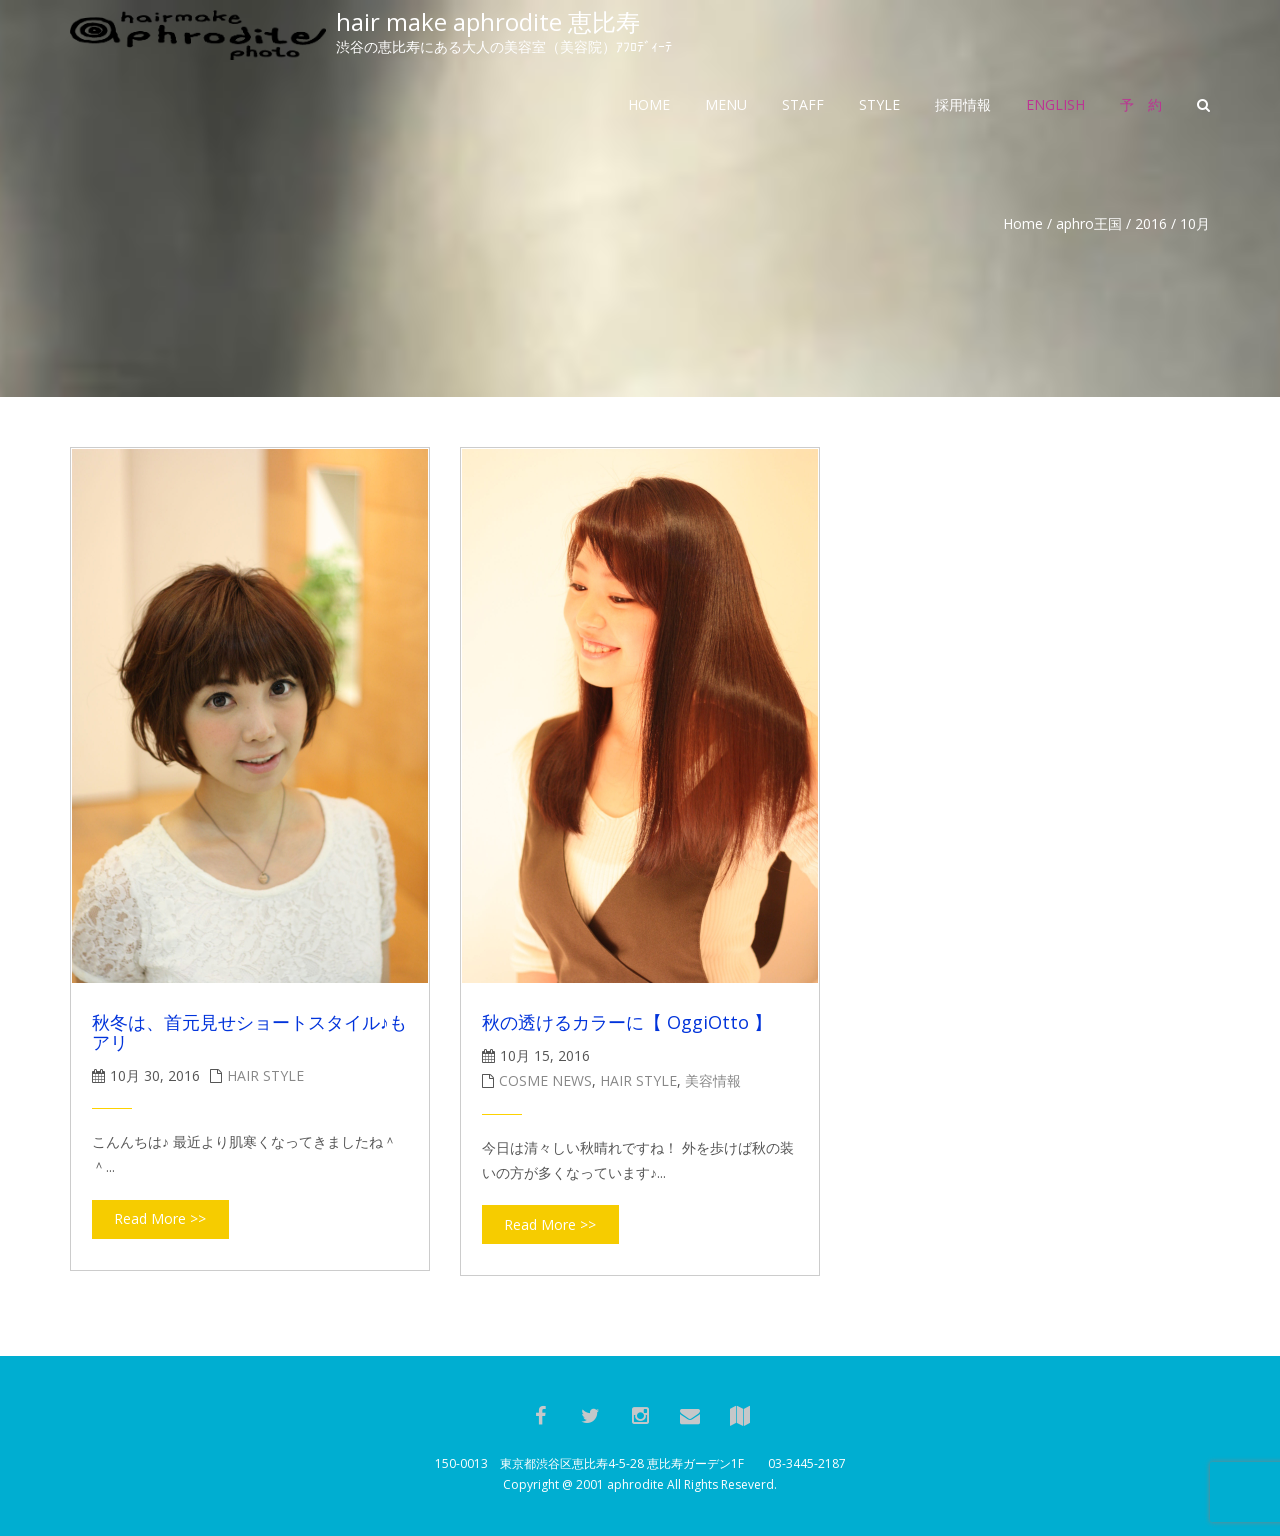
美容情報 (713, 1080)
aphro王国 (1089, 223)
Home (1023, 223)
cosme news (545, 1080)
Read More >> (160, 1218)
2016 (1151, 223)
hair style (265, 1075)
